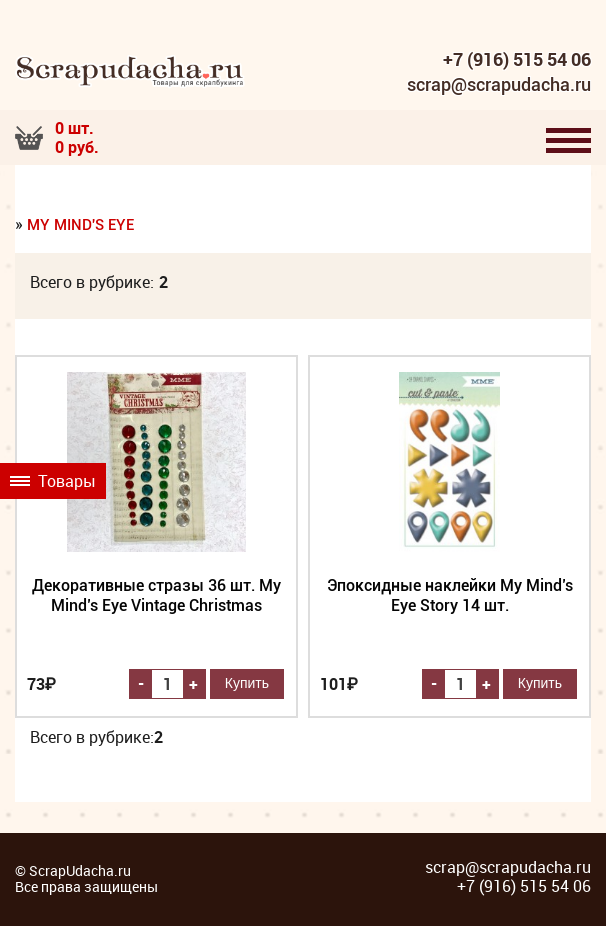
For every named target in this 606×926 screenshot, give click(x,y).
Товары (53, 481)
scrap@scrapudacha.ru (499, 85)
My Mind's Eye (80, 225)
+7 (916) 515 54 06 (517, 60)
